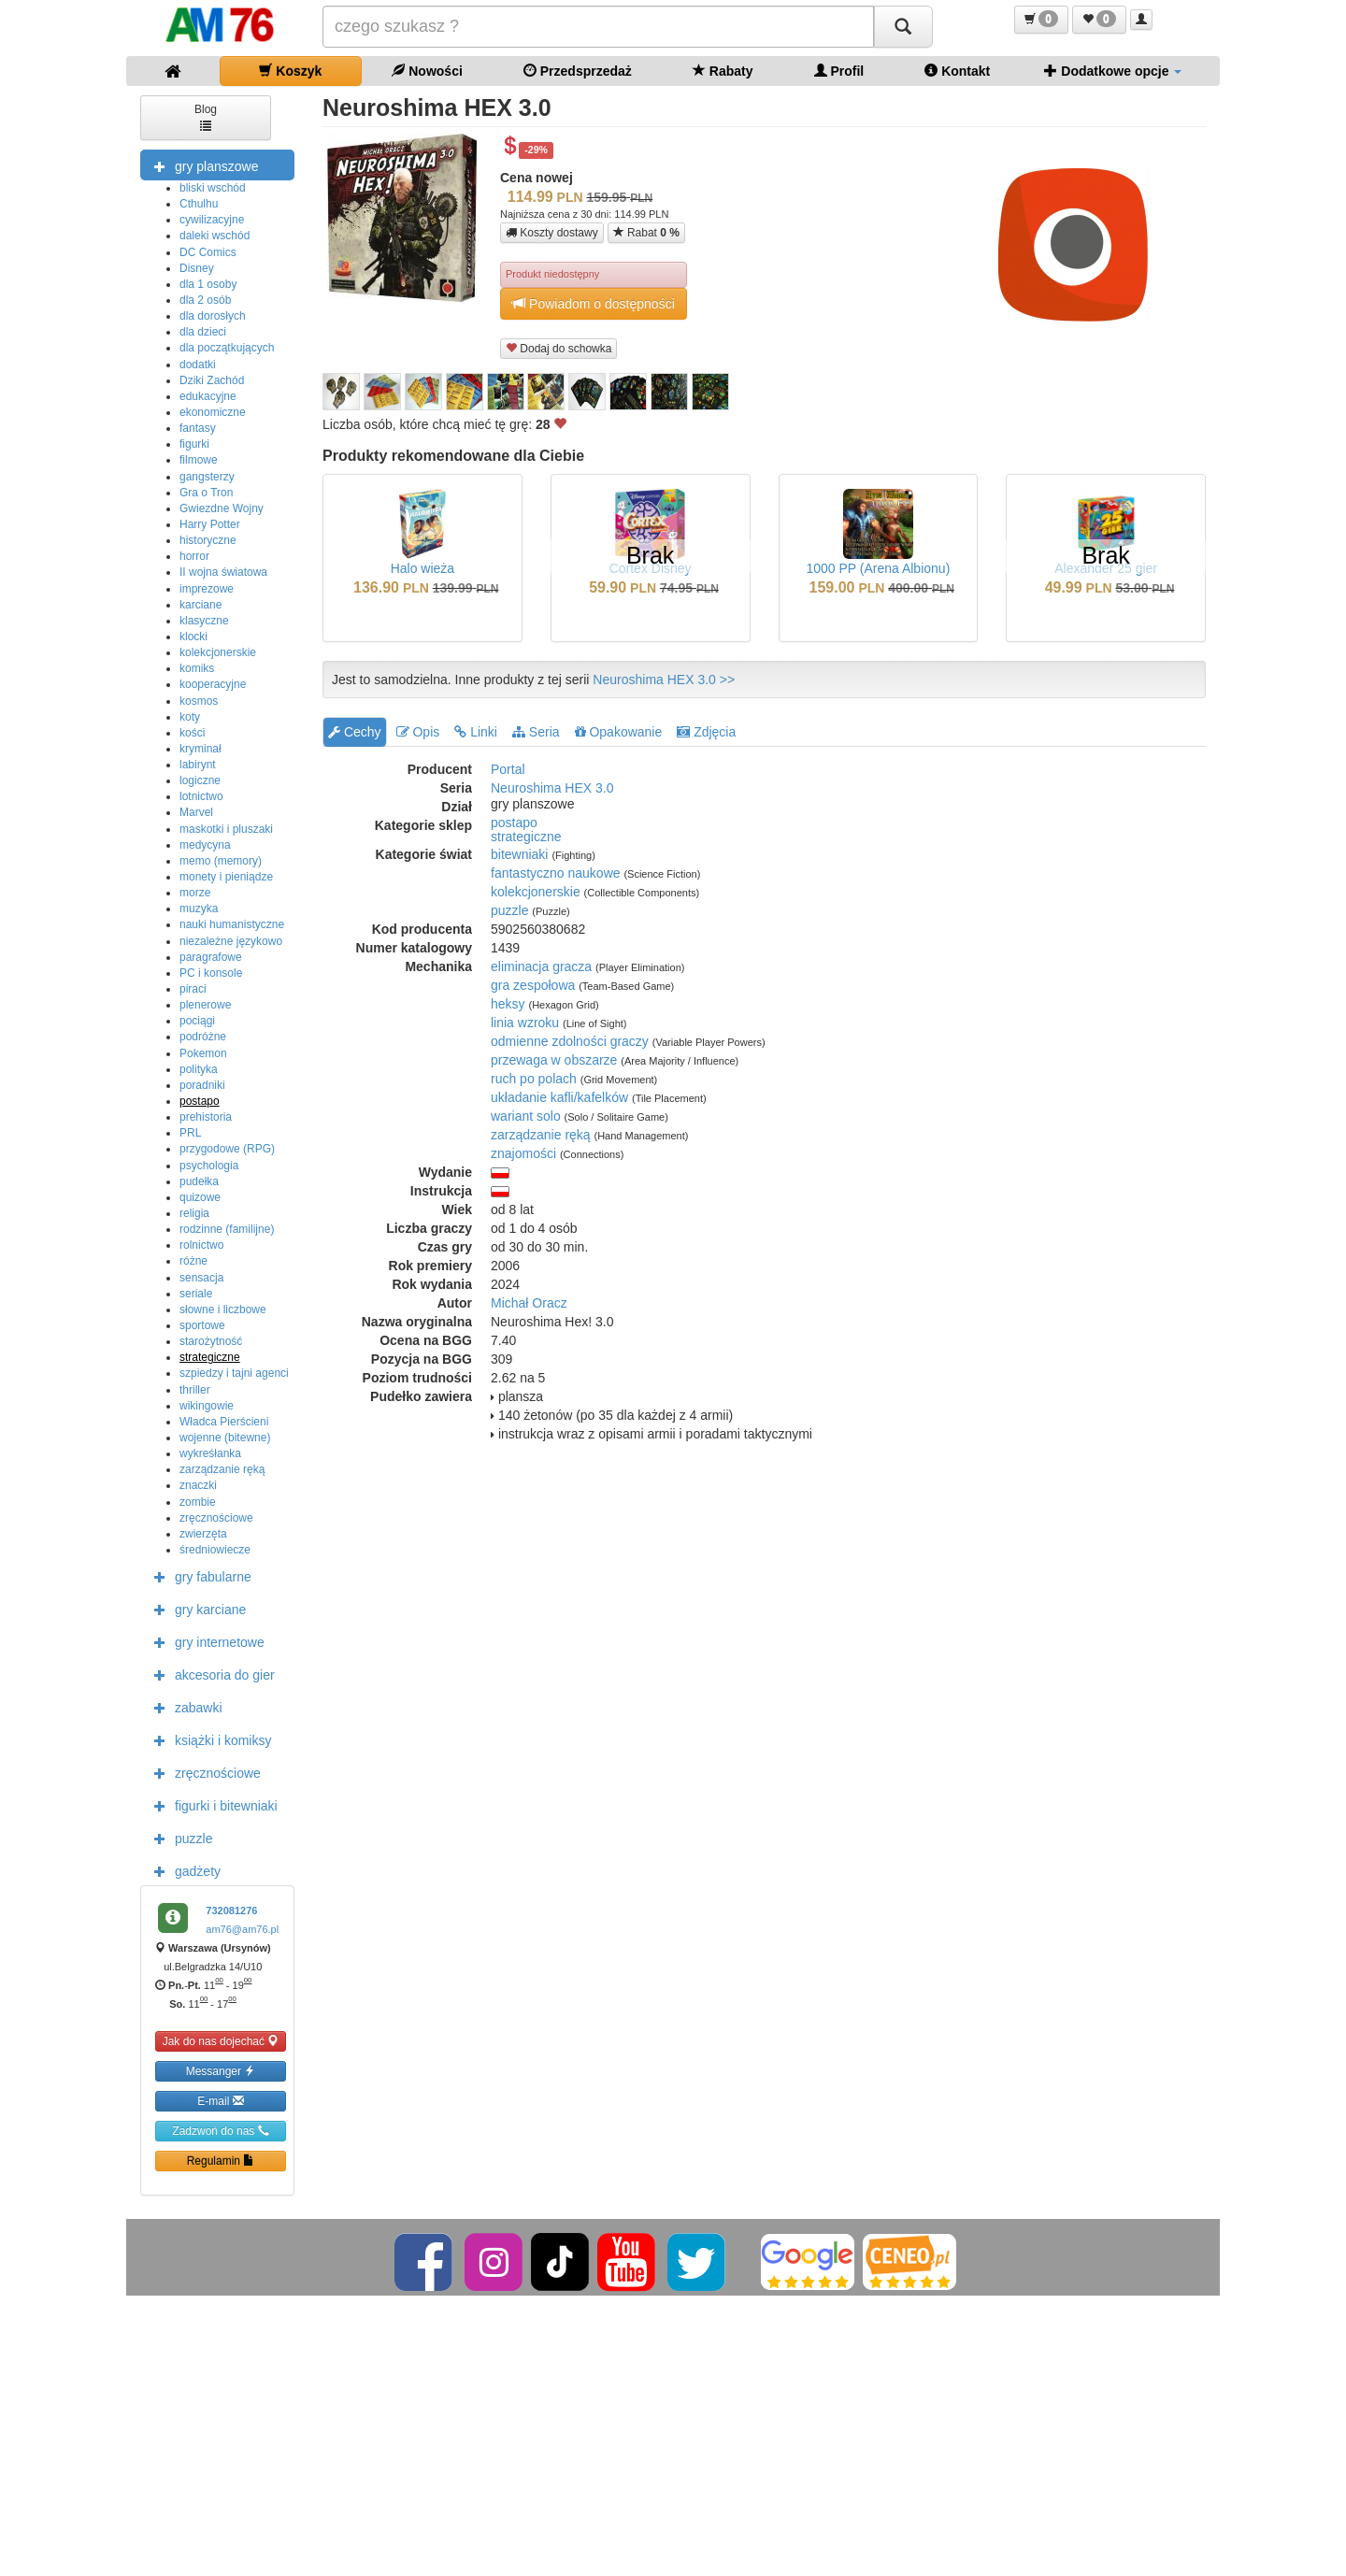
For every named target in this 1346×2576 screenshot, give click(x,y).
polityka (198, 1069)
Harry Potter (209, 524)
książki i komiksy (208, 1739)
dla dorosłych (212, 315)
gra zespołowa (533, 985)
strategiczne (209, 1357)
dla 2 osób (205, 300)
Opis (418, 731)
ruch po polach (534, 1078)
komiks (196, 668)
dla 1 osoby (207, 284)
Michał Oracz (529, 1302)
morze (194, 892)
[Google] (807, 2261)
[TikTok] (560, 2261)
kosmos (198, 701)
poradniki (202, 1085)
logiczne (200, 780)
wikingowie (206, 1405)
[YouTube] (628, 2261)
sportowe (202, 1325)
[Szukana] (598, 27)
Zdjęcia (706, 731)
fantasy (197, 428)
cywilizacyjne (211, 219)
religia (194, 1213)
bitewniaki (519, 854)
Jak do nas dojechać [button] (221, 2041)
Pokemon (203, 1053)
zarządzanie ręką (222, 1469)
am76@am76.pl (242, 1929)
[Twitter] (698, 2261)
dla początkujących (226, 347)
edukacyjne (207, 396)
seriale (195, 1293)
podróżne (202, 1036)
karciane (200, 604)
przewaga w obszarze (554, 1059)
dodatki (197, 364)
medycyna (205, 845)
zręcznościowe (216, 1517)
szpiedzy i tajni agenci (234, 1373)
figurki (194, 444)
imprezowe (206, 588)
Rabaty (723, 71)
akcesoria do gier (210, 1674)
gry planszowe (202, 165)
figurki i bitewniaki (211, 1805)
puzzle (178, 1837)
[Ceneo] (909, 2261)
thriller (194, 1389)
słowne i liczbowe (222, 1309)
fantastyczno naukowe (556, 873)
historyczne (207, 540)
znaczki (198, 1485)
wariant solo (526, 1116)
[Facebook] (425, 2261)
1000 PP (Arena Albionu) (878, 568)
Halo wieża (422, 568)
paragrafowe (210, 957)
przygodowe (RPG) (227, 1148)
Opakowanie (619, 731)
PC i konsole (210, 973)
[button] (1041, 20)
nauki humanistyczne (231, 924)
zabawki (183, 1706)
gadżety (183, 1870)
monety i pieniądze (226, 876)
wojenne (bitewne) (224, 1437)
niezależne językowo (230, 941)
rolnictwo (201, 1245)
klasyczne (204, 620)
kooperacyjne (212, 684)
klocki (193, 636)
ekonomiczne (212, 412)
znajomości (523, 1153)
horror (194, 556)
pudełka (199, 1181)
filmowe (198, 459)
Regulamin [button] (221, 2161)
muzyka (198, 908)
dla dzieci (202, 331)
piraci (193, 988)
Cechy (354, 731)
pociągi (197, 1020)
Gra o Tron (206, 492)
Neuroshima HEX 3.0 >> (664, 679)
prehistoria (205, 1116)
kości (192, 732)
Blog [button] (205, 116)
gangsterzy (207, 476)
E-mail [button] (220, 2101)
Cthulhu (198, 203)
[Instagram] (495, 2261)
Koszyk (290, 71)
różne (193, 1260)
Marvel (196, 812)
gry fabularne (198, 1576)
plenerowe (205, 1004)
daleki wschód (214, 235)
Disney (196, 268)
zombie (197, 1502)
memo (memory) (220, 860)
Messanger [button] (221, 2071)
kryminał (200, 748)
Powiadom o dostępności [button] (593, 303)
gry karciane (195, 1608)
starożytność (210, 1341)
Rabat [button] (646, 232)
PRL (190, 1132)
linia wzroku (525, 1022)
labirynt (197, 764)
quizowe (200, 1197)
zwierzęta (203, 1533)
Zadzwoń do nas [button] (220, 2131)
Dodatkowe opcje (1112, 71)
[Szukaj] (903, 27)
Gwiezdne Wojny (221, 508)
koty (189, 716)
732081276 (231, 1910)
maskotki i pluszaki (226, 829)
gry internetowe (205, 1641)
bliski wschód (212, 187)
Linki (475, 731)
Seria (536, 731)
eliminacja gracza (541, 966)
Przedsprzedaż (577, 71)
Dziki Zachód (211, 380)
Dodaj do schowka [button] (558, 348)
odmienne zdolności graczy (570, 1041)
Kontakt (957, 71)
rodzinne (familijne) (226, 1229)
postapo (199, 1101)
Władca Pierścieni (223, 1421)
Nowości (427, 71)
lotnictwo (201, 796)
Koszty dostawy (552, 232)
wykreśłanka (210, 1453)
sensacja (201, 1277)
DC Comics (207, 252)
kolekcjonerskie (217, 652)
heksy (508, 1003)
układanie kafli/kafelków (559, 1097)
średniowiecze (215, 1549)
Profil (839, 71)
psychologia (208, 1165)
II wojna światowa (223, 572)
